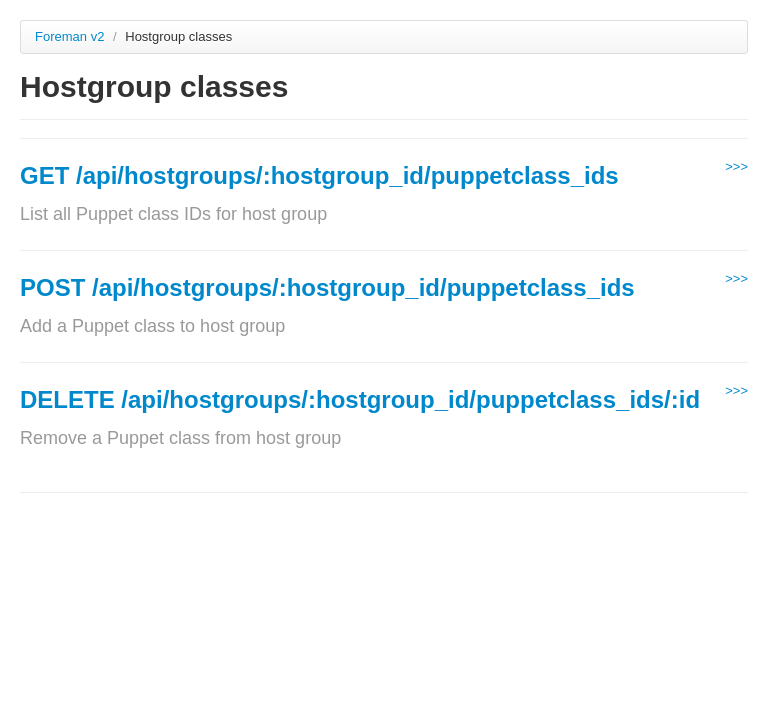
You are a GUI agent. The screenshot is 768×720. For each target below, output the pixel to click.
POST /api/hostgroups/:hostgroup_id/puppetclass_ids (327, 287)
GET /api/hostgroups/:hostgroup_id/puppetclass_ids (319, 175)
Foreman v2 (69, 36)
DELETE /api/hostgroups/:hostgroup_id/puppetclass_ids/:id (360, 399)
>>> (736, 166)
